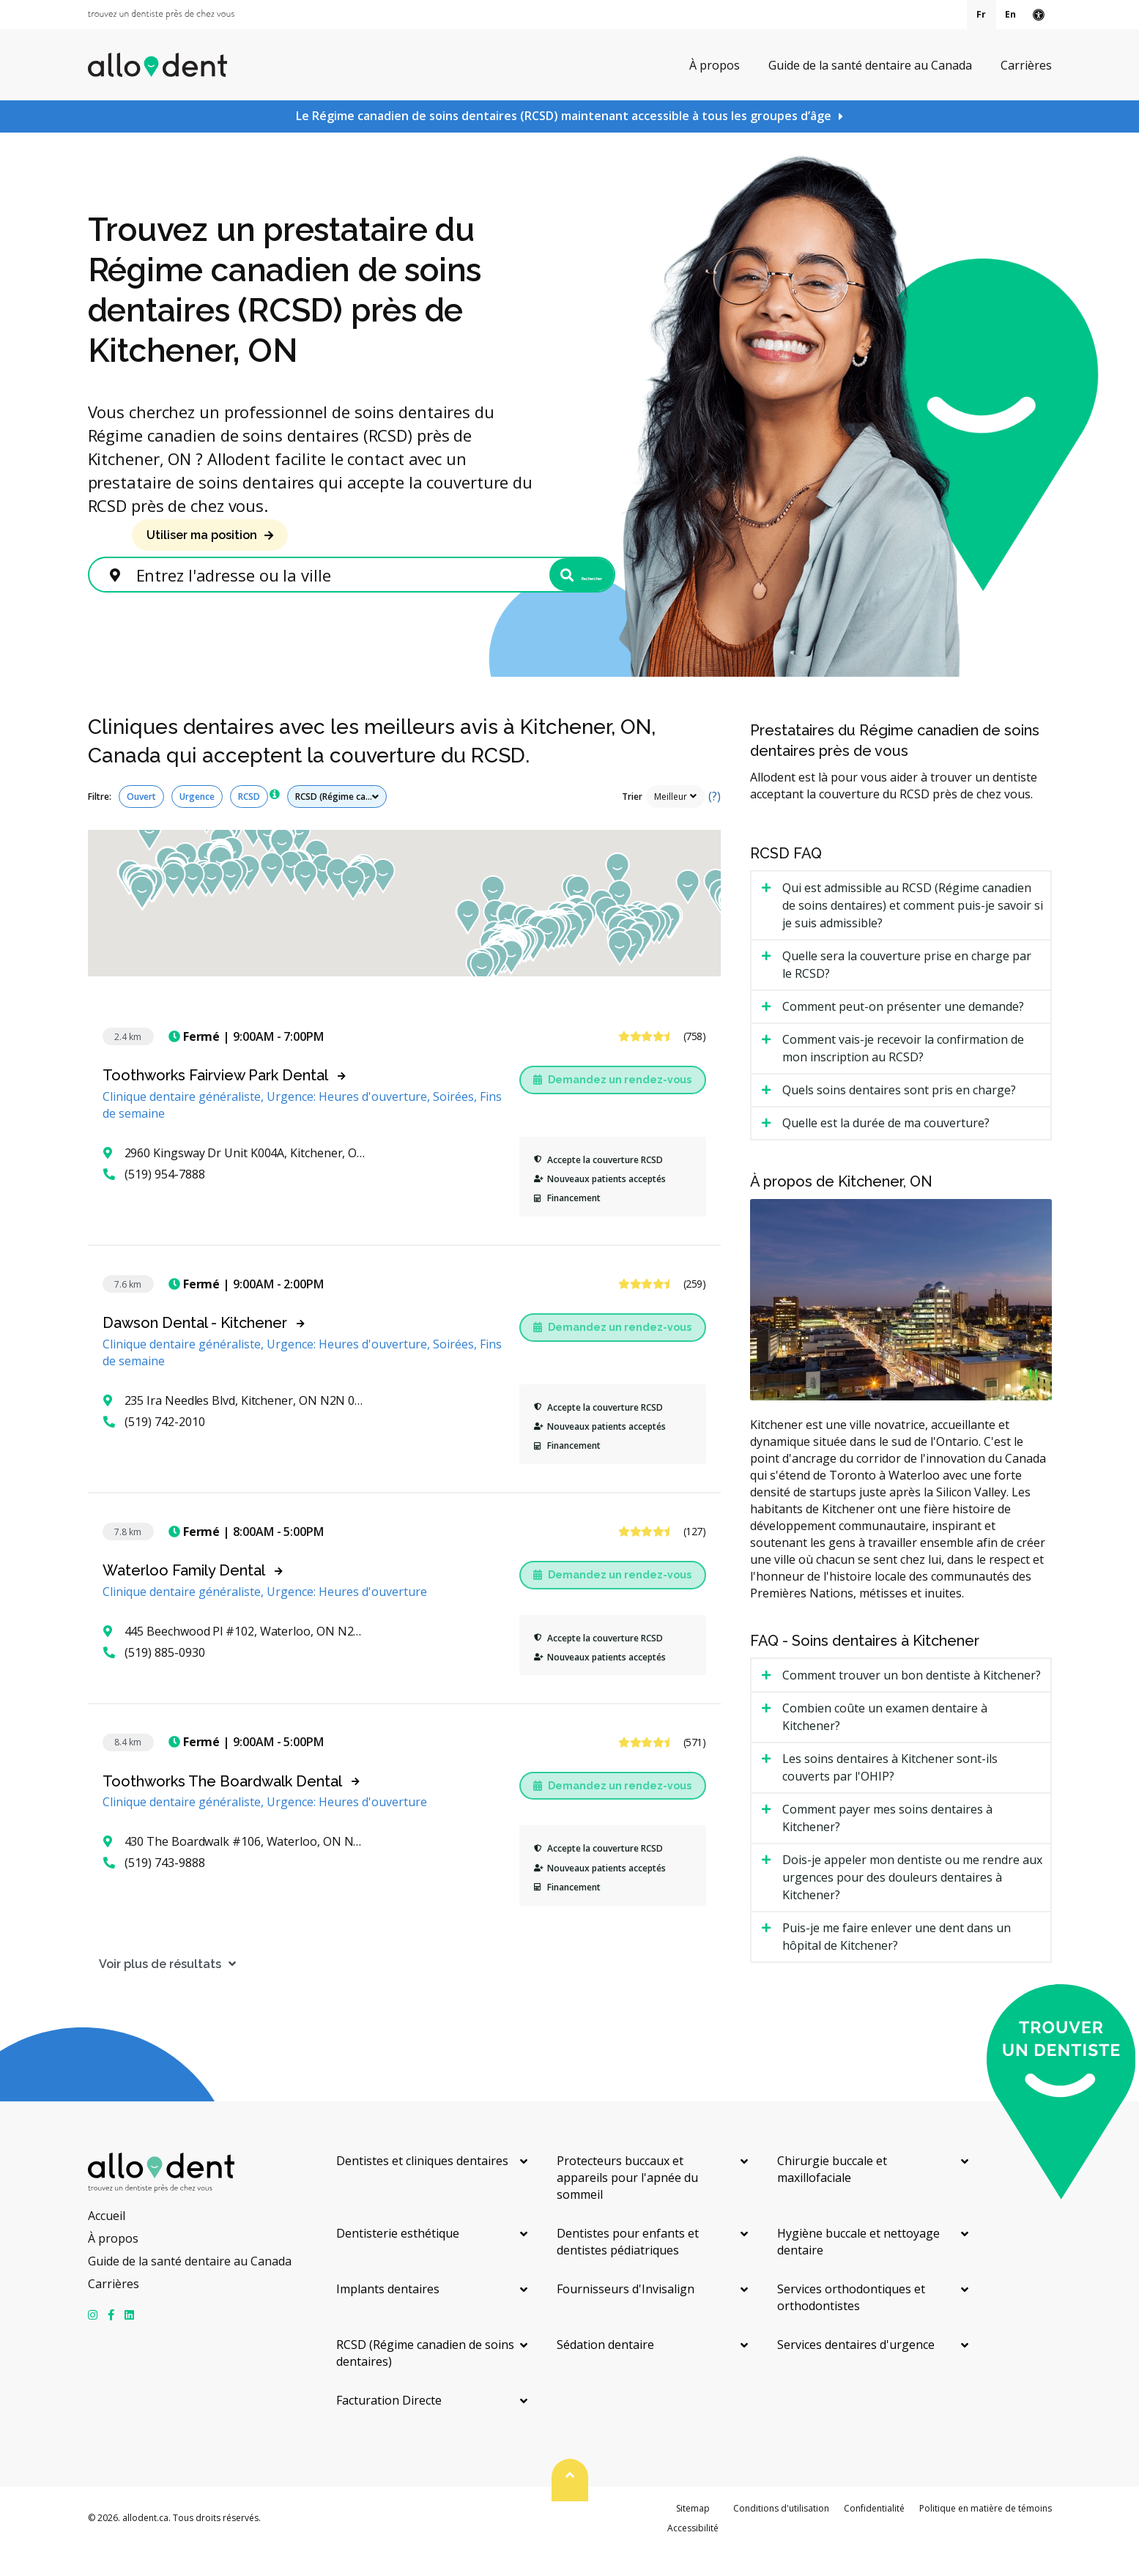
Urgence (197, 823)
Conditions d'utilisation (781, 2534)
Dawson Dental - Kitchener (195, 1349)
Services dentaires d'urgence (856, 2372)
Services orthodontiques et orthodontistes (851, 2324)
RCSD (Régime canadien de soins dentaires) (425, 2380)
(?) (714, 822)
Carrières (1026, 64)
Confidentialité (874, 2534)
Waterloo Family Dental (184, 1597)
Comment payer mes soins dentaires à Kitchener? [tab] (887, 1844)
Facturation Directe (389, 2427)
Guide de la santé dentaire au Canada (870, 64)
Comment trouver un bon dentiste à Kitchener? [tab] (911, 1701)
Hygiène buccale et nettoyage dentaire (858, 2268)
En (1010, 14)
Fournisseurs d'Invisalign (625, 2316)
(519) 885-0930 (154, 1679)
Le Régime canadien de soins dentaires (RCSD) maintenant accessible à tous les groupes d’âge (563, 116)
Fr (981, 14)
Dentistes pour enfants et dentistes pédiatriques (628, 2268)
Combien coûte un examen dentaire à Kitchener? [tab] (884, 1743)
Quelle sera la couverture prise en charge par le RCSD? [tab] (906, 992)
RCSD (249, 823)
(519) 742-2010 (154, 1448)
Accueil (106, 2243)
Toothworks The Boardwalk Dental (222, 1807)
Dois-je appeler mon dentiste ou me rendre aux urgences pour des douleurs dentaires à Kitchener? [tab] (912, 1903)
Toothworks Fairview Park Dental (215, 1101)
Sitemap (693, 2534)
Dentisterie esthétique (397, 2260)
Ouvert (141, 823)
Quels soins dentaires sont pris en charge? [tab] (899, 1117)
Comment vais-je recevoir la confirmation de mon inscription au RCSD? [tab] (903, 1075)
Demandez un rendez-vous (612, 1106)
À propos (714, 64)
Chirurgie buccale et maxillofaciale (832, 2196)
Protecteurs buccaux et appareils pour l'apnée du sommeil (627, 2205)
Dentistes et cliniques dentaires (422, 2188)
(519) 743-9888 (154, 1890)
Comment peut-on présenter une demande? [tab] (903, 1033)
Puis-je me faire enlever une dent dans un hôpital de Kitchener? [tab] (896, 1963)
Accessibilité (693, 2554)
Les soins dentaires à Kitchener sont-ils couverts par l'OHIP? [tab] (890, 1794)
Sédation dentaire (605, 2372)
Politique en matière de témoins (985, 2534)
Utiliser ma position (201, 535)
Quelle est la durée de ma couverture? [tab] (886, 1150)
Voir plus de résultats (149, 1990)
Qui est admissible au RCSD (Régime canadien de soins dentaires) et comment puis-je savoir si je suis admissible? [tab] (912, 932)
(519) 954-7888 (154, 1200)
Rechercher (540, 589)
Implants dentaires (387, 2316)
